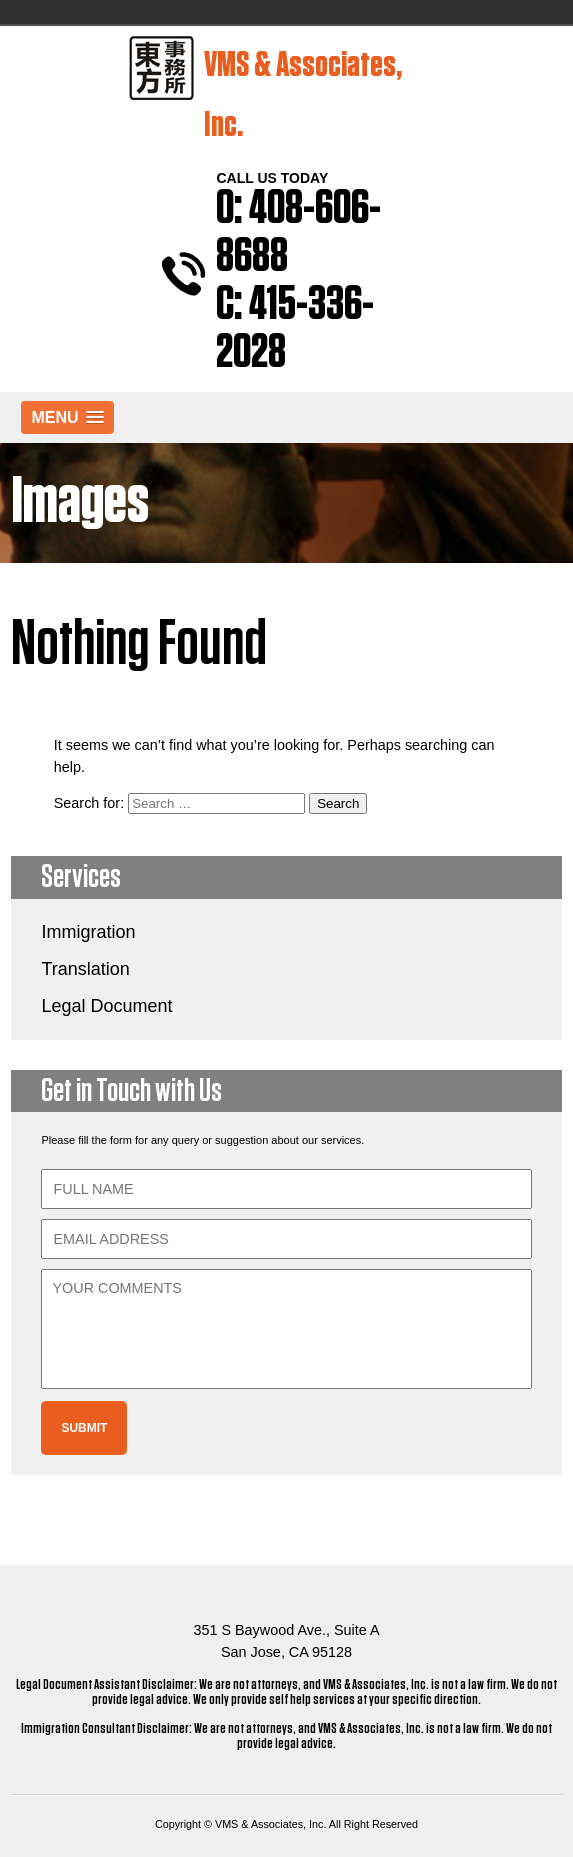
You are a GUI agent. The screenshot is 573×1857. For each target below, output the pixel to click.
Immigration (88, 932)
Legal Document (106, 1006)
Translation (85, 969)
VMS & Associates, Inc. (265, 89)
